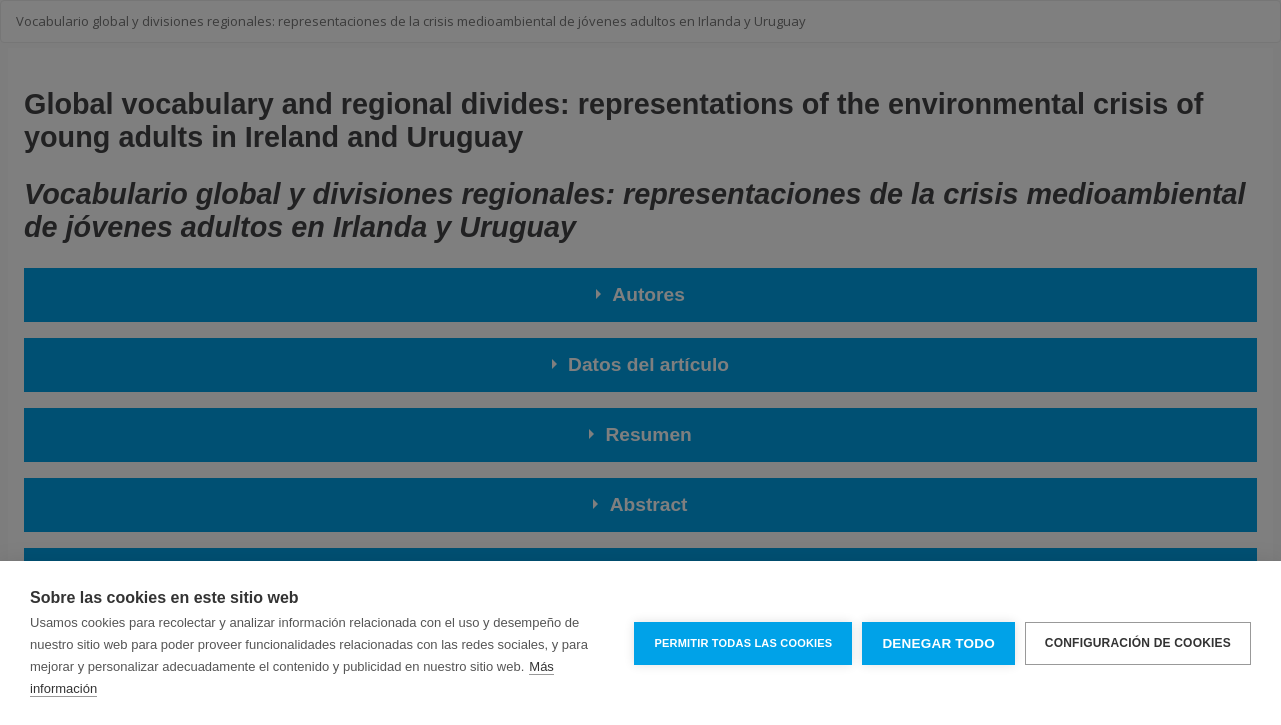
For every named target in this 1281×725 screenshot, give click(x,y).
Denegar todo (938, 643)
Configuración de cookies (1138, 643)
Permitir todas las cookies (743, 643)
